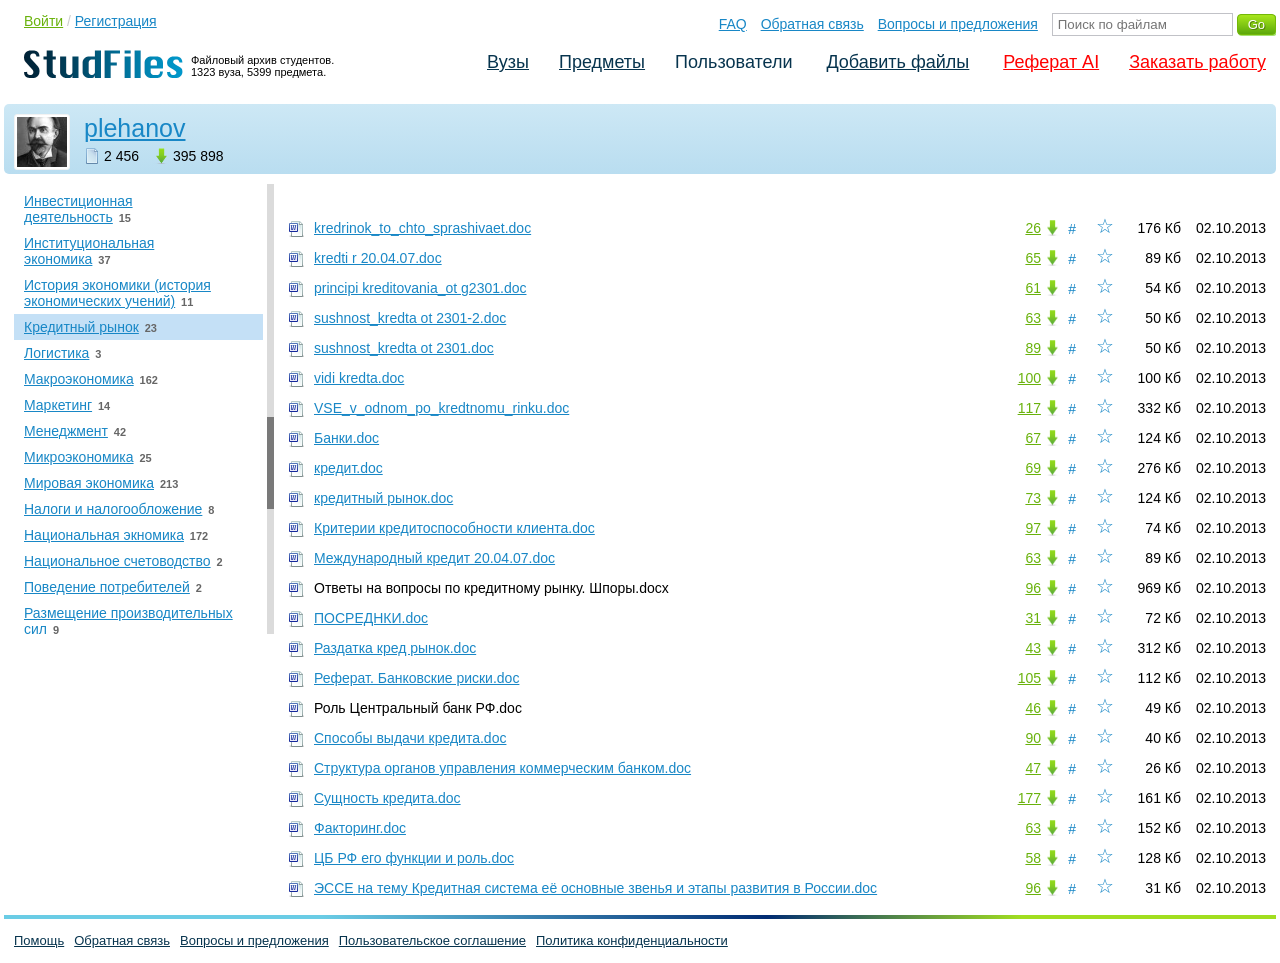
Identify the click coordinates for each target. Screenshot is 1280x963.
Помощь (39, 940)
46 (1033, 708)
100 (1029, 378)
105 (1029, 678)
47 (1033, 768)
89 (1033, 348)
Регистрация (116, 21)
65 (1033, 258)
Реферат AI (1051, 62)
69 (1033, 468)
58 (1033, 858)
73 (1033, 498)
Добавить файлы (897, 62)
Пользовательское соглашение (432, 940)
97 (1033, 528)
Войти (43, 21)
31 (1033, 618)
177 (1029, 798)
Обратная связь (812, 24)
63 (1033, 318)
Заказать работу (1197, 62)
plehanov (134, 128)
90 (1033, 738)
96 (1033, 588)
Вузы (508, 62)
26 (1033, 228)
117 (1029, 408)
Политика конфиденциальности (632, 940)
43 (1033, 648)
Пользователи (733, 62)
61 (1033, 288)
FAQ (733, 24)
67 (1033, 438)
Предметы (602, 62)
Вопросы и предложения (958, 24)
